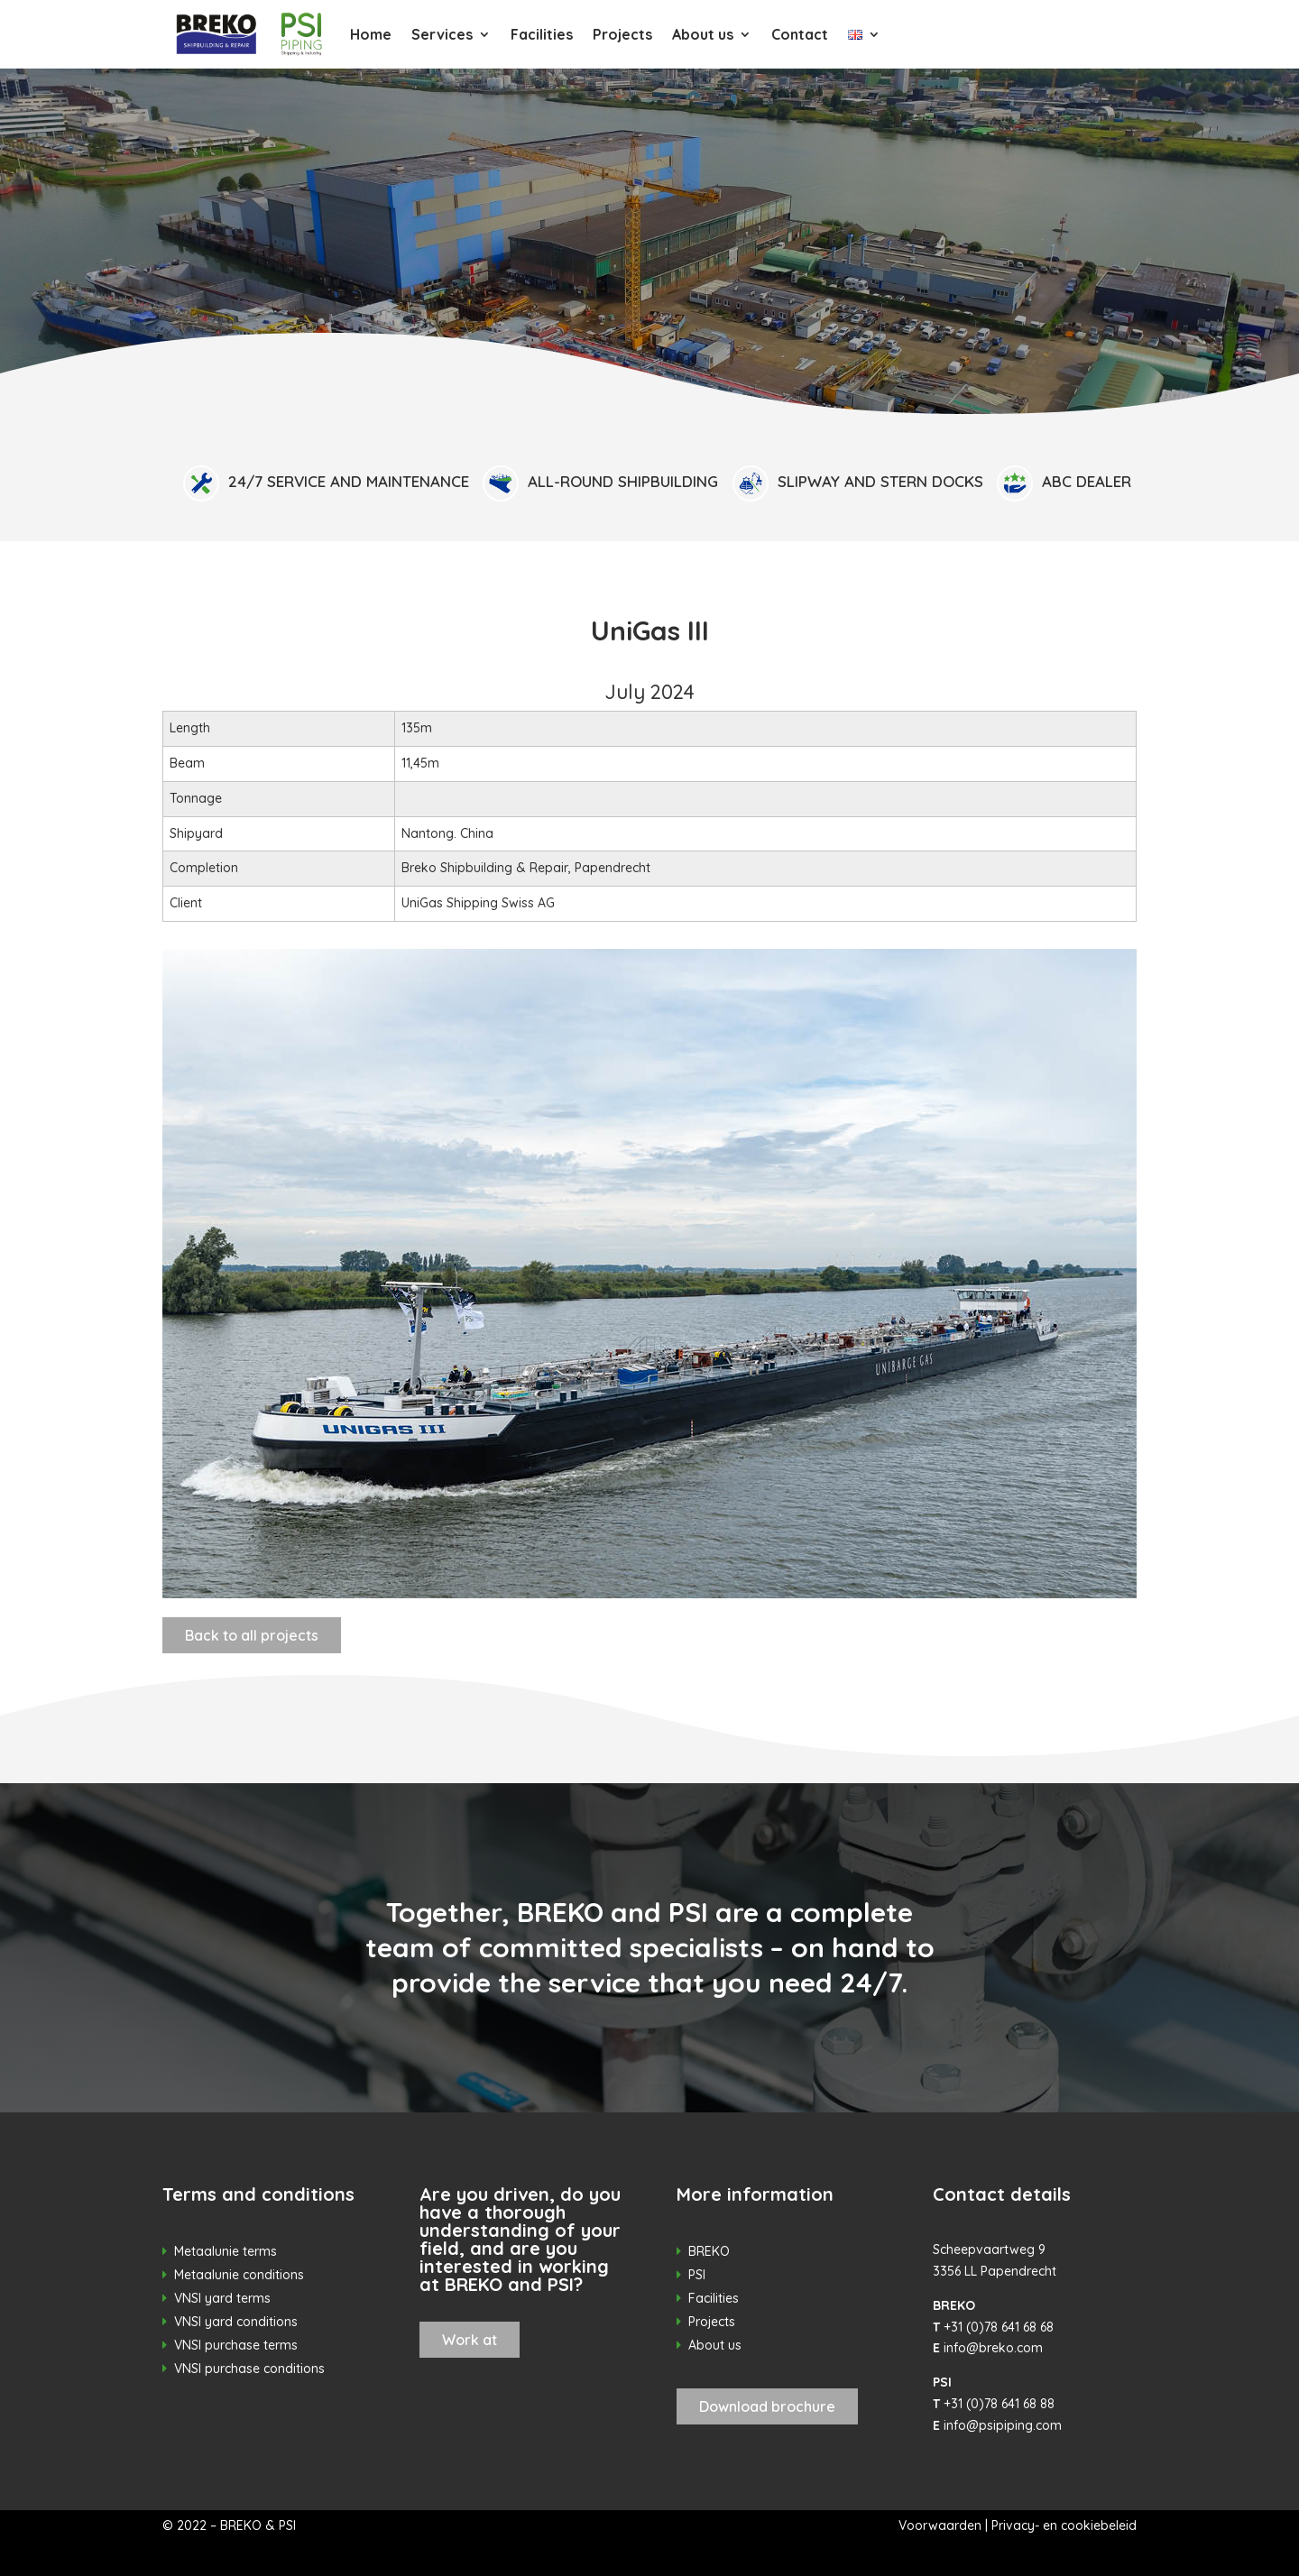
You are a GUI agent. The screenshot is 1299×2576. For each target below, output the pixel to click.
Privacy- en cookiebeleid (1064, 2525)
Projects (622, 34)
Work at (469, 2340)
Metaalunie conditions (239, 2275)
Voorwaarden (939, 2525)
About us (702, 34)
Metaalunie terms (225, 2251)
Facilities (542, 34)
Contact (799, 34)
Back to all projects (251, 1635)
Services (442, 34)
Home (371, 34)
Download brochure (767, 2406)
